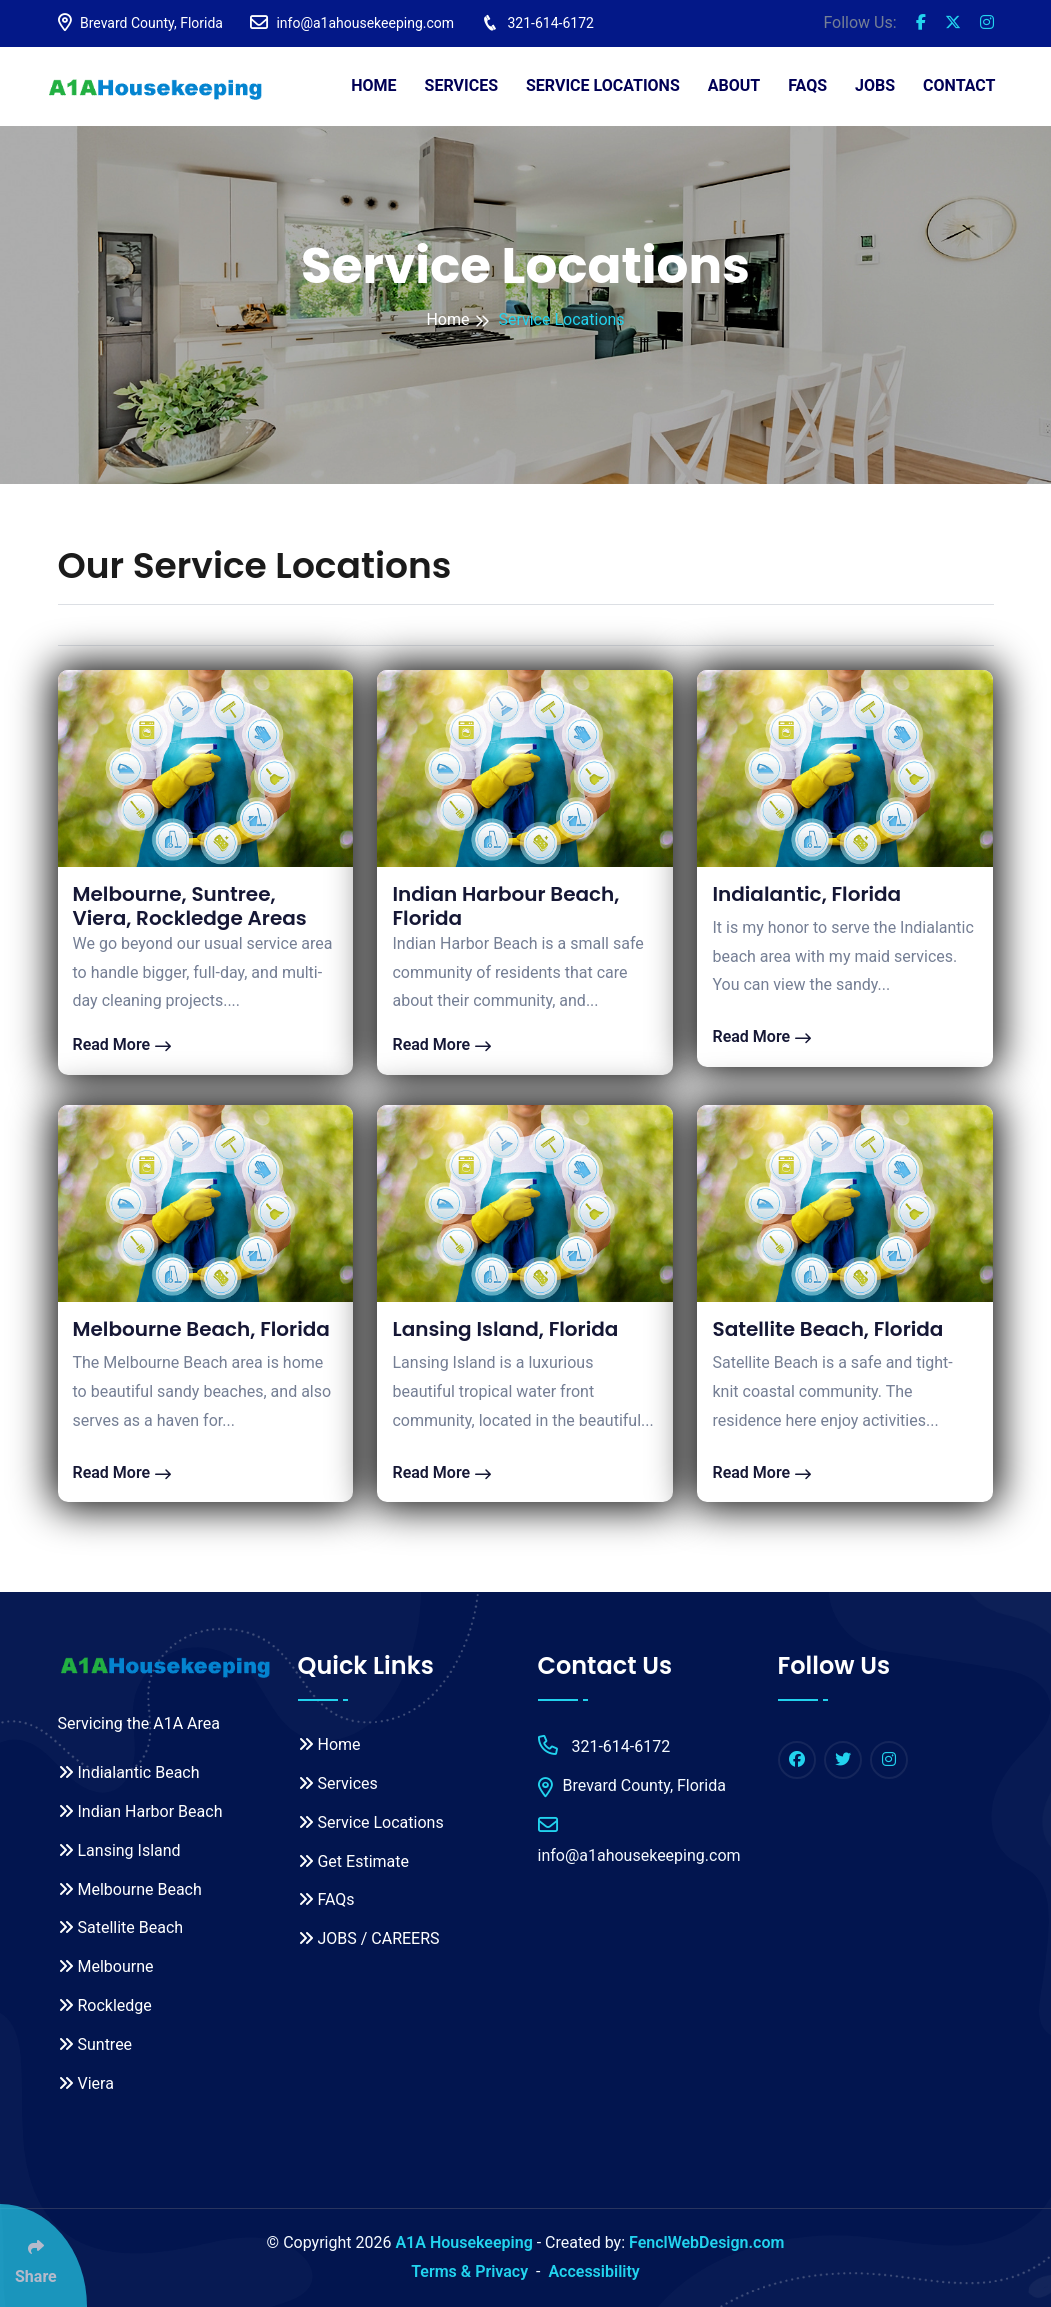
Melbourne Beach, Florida (201, 1329)
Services (461, 85)
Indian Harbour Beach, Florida (505, 906)
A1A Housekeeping (463, 2242)
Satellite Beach (121, 1927)
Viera (86, 2083)
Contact (959, 85)
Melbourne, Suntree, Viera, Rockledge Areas (190, 906)
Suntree (95, 2044)
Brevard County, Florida (140, 23)
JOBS (875, 85)
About (734, 85)
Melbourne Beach (130, 1889)
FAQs (807, 85)
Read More (122, 1044)
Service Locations (603, 85)
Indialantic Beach (129, 1772)
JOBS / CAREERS (369, 1938)
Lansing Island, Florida (505, 1329)
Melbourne (106, 1966)
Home (373, 85)
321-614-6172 (537, 23)
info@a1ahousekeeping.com (352, 23)
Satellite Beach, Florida (827, 1329)
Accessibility (593, 2271)
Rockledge (105, 2005)
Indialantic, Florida (806, 894)
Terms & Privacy (469, 2271)
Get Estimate (353, 1861)
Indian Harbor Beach (140, 1811)
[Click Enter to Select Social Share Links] (43, 2255)
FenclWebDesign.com (706, 2242)
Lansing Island (119, 1850)
